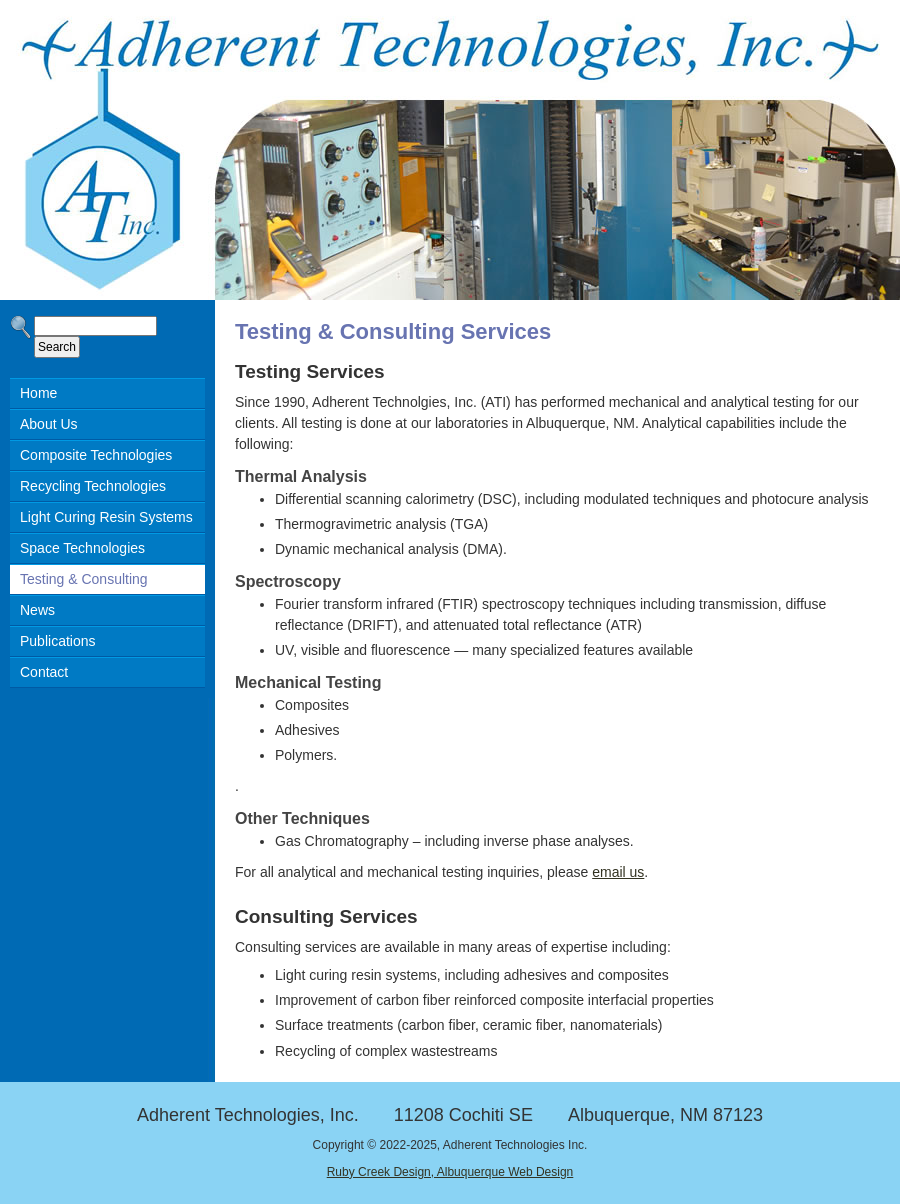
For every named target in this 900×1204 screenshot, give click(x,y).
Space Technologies (82, 548)
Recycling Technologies (93, 486)
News (37, 610)
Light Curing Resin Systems (106, 517)
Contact (44, 672)
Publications (58, 641)
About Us (49, 424)
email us (618, 872)
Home (38, 393)
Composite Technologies (96, 455)
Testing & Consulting (84, 579)
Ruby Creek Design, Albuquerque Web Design (450, 1172)
